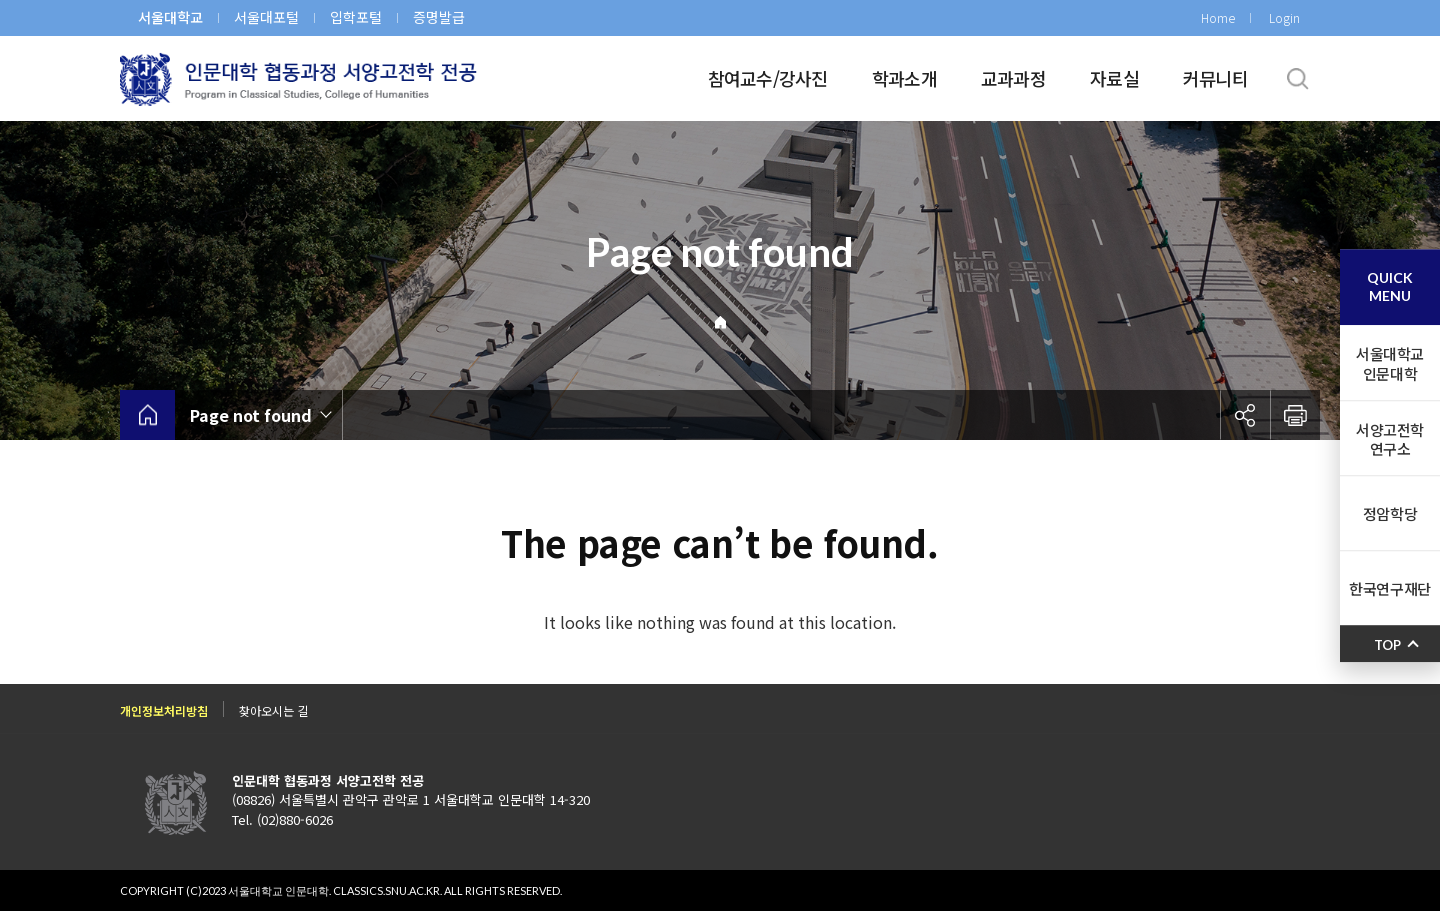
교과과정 (1013, 78)
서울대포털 (266, 17)
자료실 (1114, 78)
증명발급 (439, 17)
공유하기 (1245, 415)
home (147, 415)
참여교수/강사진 (768, 78)
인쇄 (1295, 415)
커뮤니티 (1215, 78)
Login (1284, 17)
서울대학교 (170, 17)
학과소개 (904, 78)
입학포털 (356, 17)
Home (1218, 17)
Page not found (251, 415)
